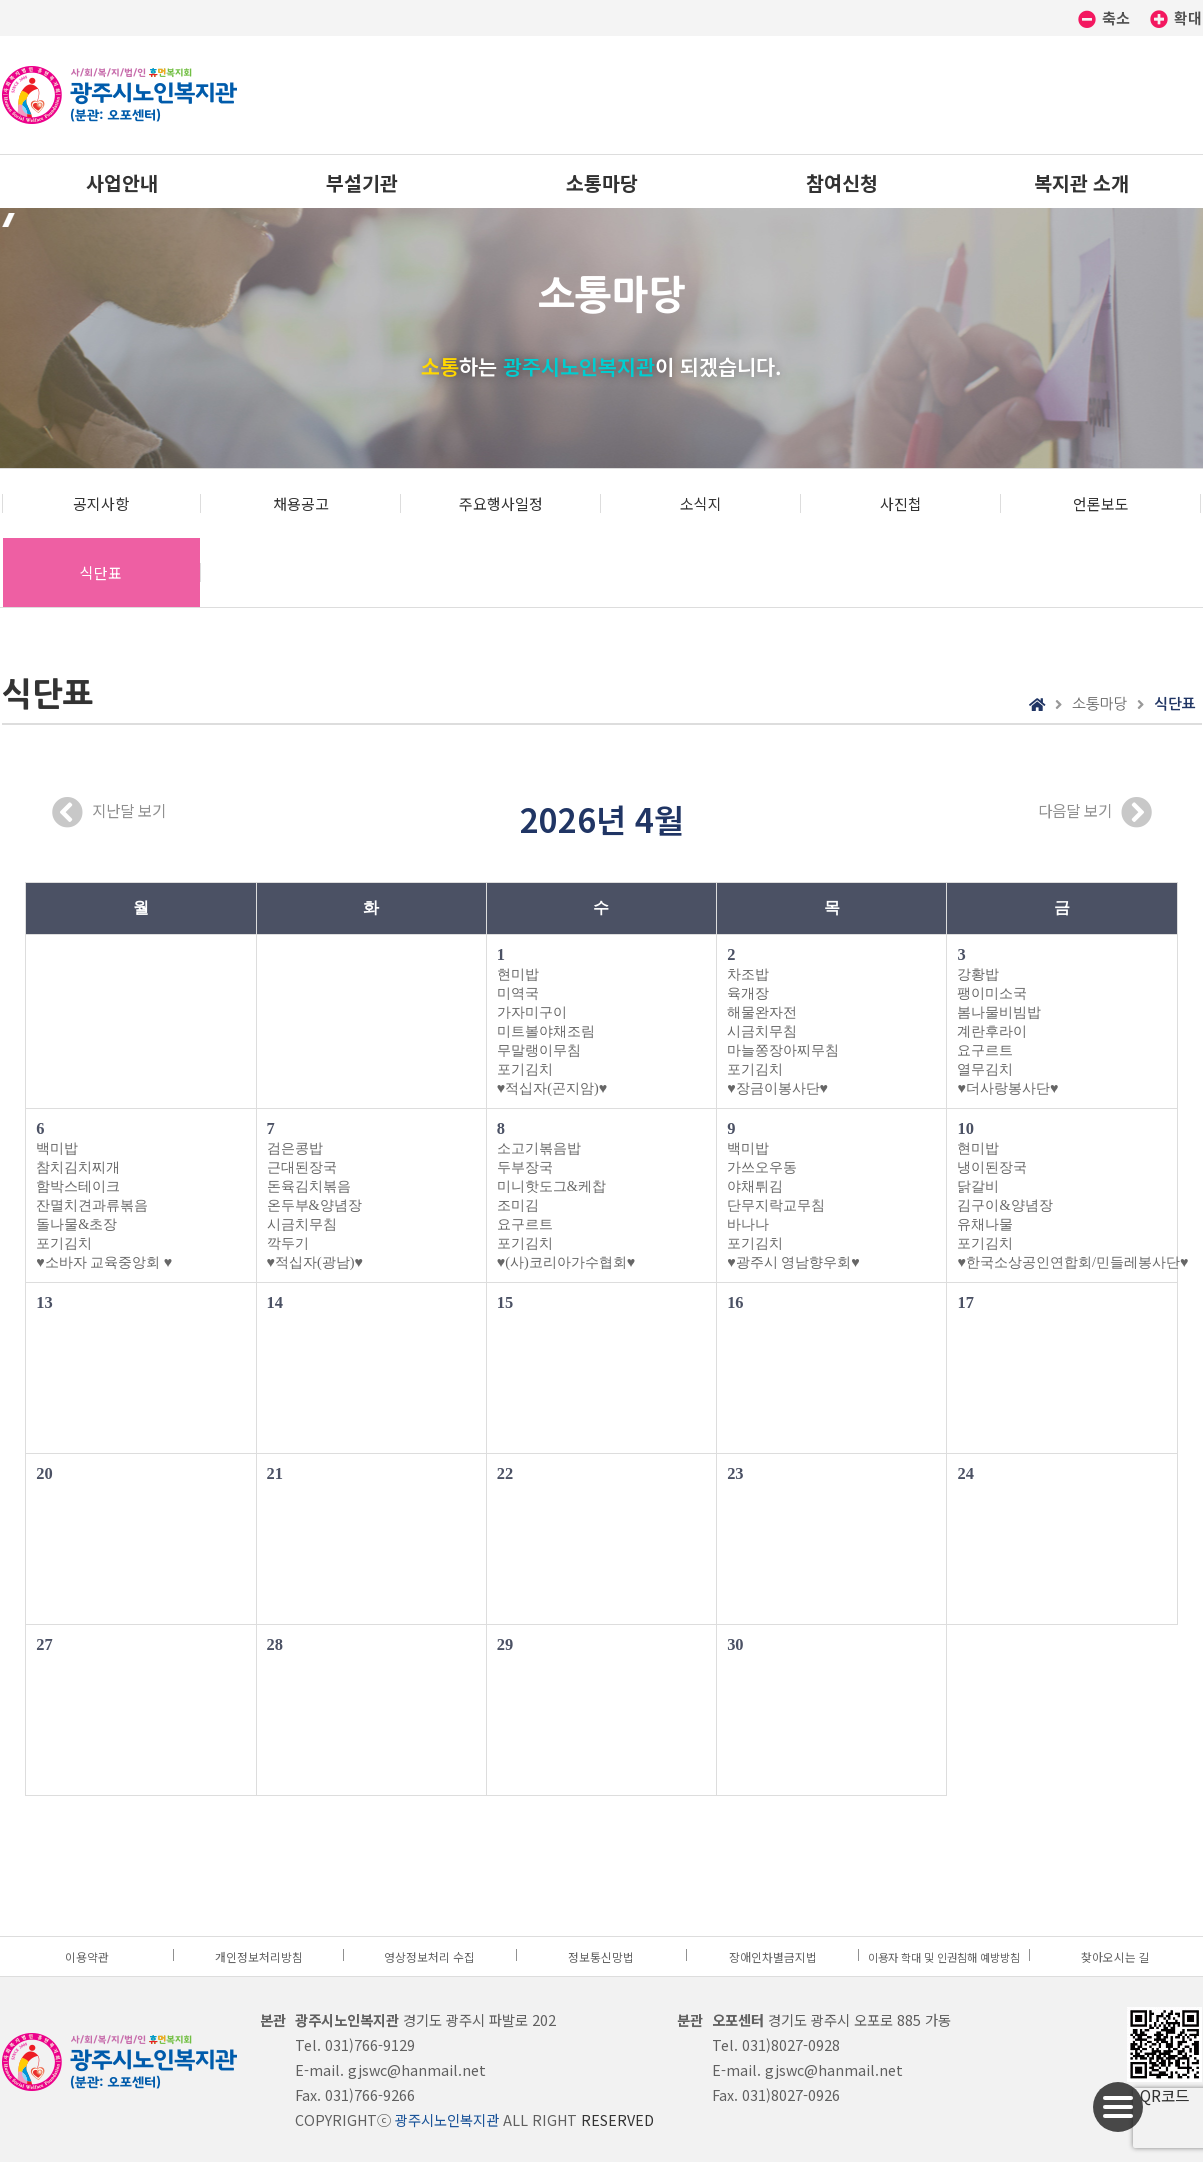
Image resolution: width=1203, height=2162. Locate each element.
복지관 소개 (1081, 182)
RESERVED (617, 2119)
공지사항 (101, 503)
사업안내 (122, 182)
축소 (1106, 17)
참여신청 (842, 182)
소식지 (701, 503)
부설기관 (362, 182)
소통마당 (602, 182)
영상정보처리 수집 (429, 1956)
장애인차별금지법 (773, 1956)
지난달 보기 (109, 812)
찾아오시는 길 (1115, 1956)
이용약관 (87, 1956)
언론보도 (1101, 503)
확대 (1176, 17)
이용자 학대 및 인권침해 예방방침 (944, 1957)
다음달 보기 (1095, 812)
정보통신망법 (601, 1956)
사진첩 (901, 503)
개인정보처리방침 (259, 1956)
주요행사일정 (501, 503)
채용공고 (301, 503)
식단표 (101, 572)
